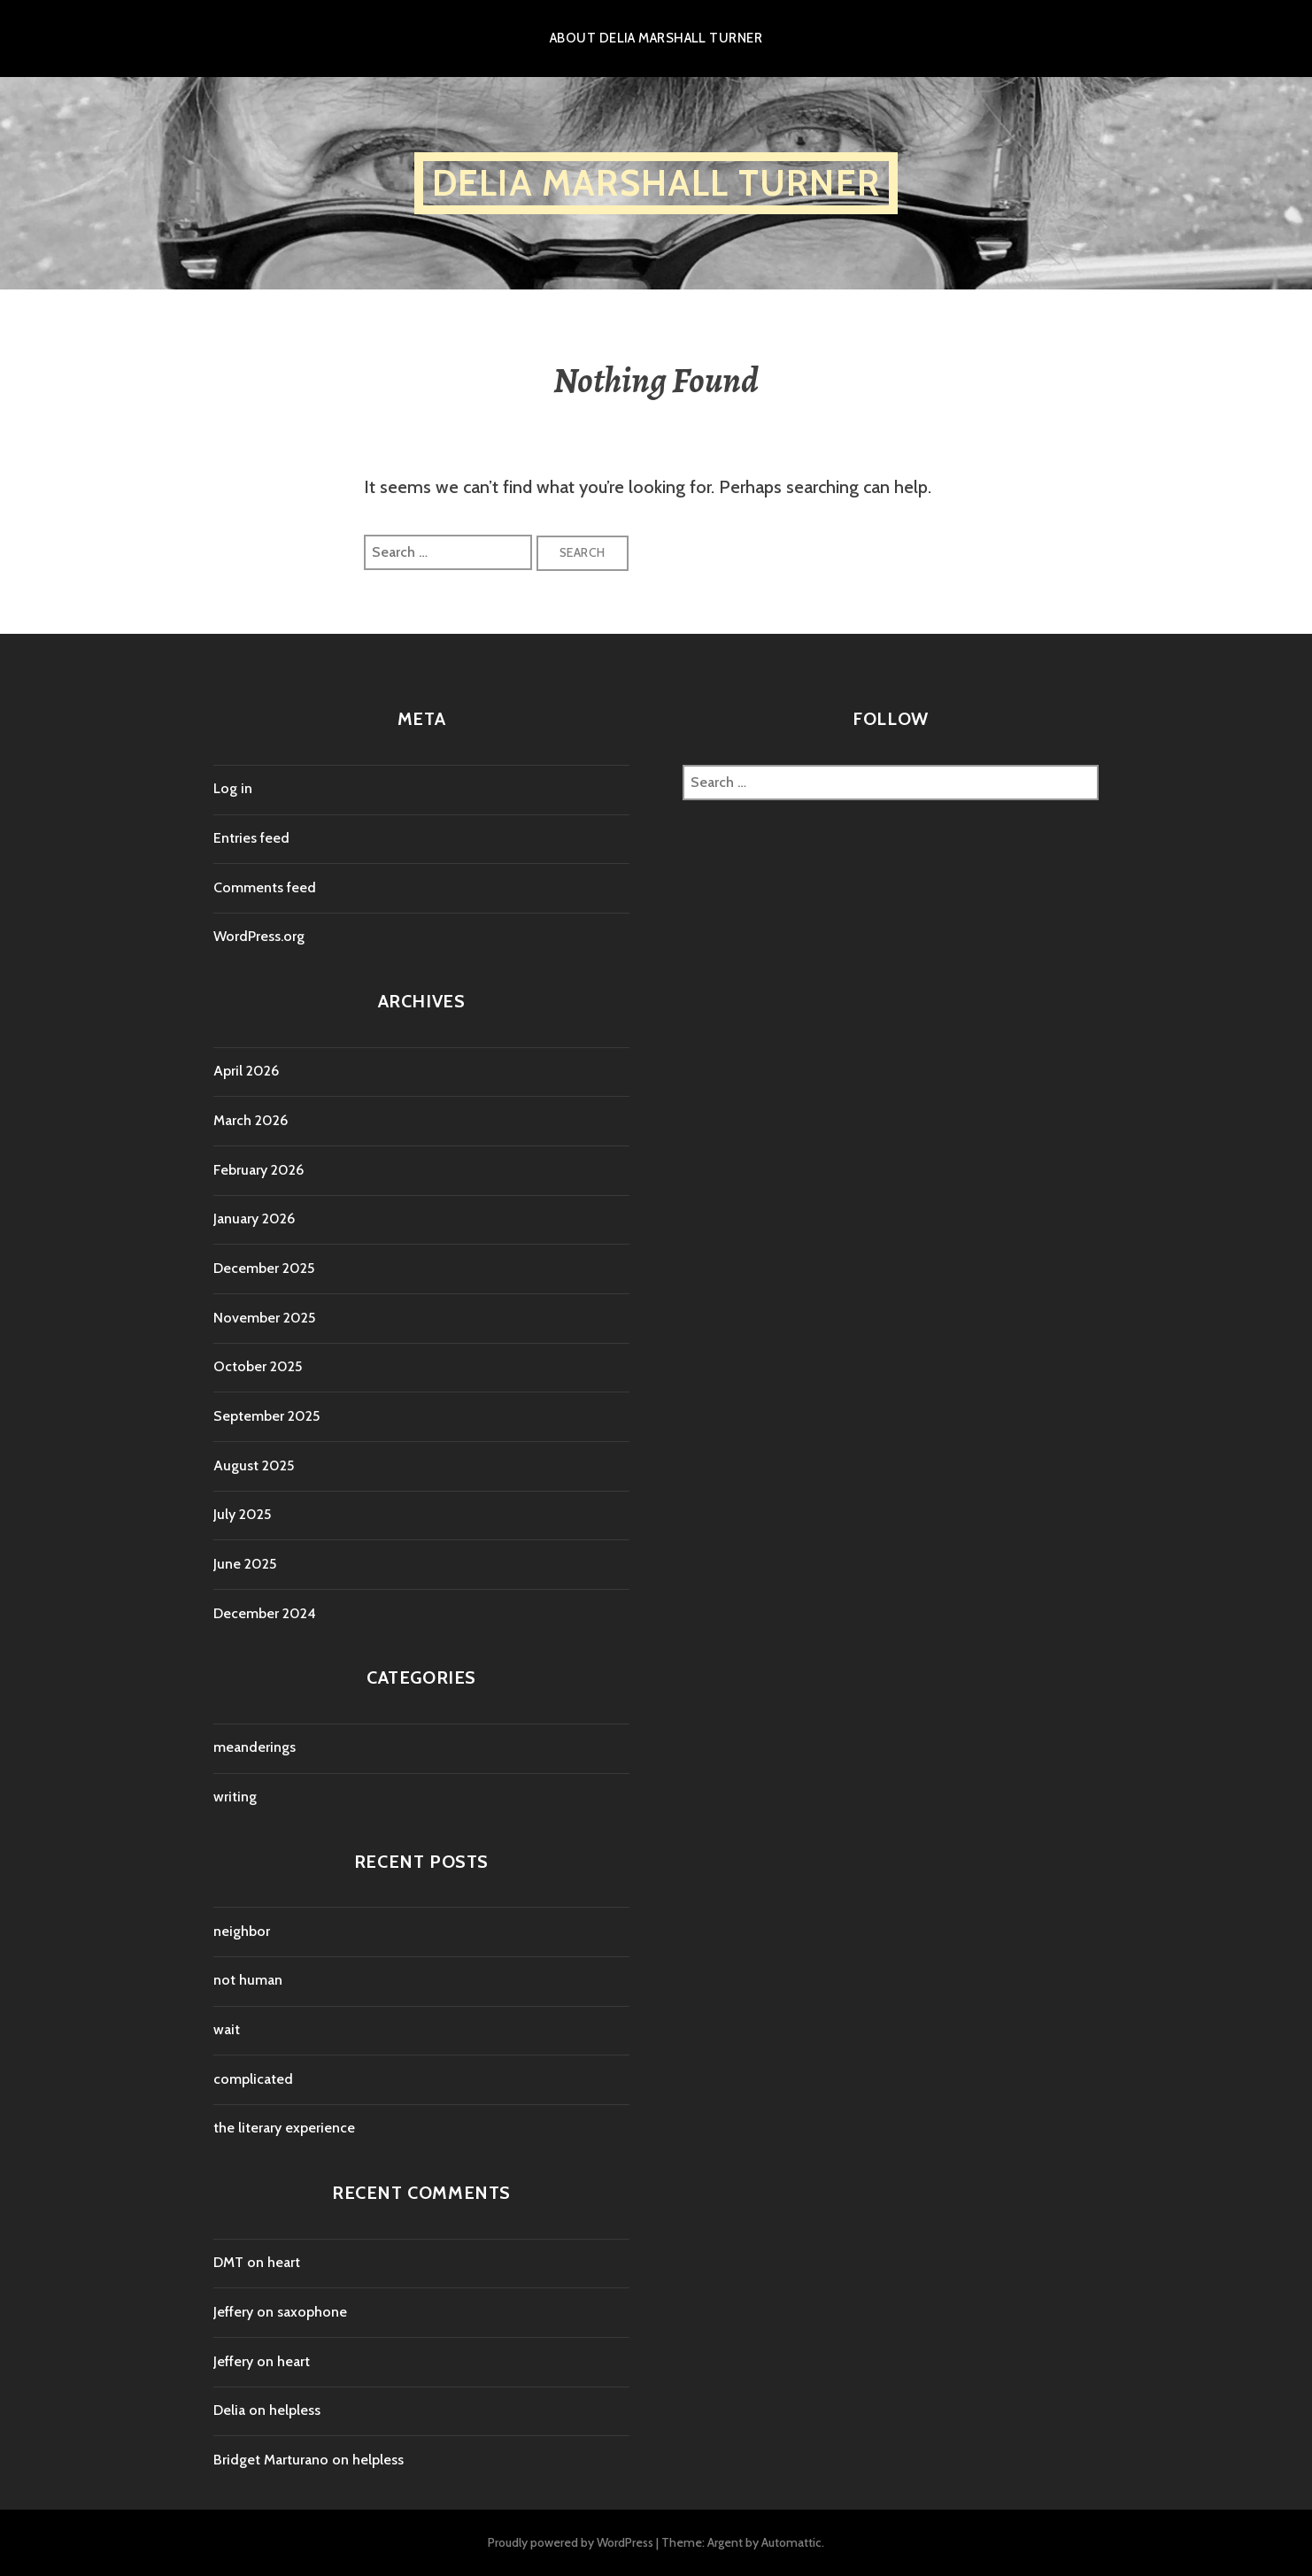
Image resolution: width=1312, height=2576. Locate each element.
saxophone (312, 2311)
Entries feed (251, 837)
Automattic (791, 2542)
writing (235, 1796)
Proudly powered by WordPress (570, 2542)
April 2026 (246, 1070)
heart (283, 2262)
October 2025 (257, 1366)
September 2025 (266, 1416)
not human (247, 1979)
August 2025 (253, 1465)
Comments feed (264, 887)
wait (226, 2029)
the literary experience (284, 2127)
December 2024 (264, 1613)
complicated (253, 2079)
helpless (294, 2410)
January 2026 (254, 1218)
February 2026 (258, 1169)
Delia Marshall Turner (656, 182)
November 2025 (264, 1317)
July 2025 (242, 1514)
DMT (228, 2262)
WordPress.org (259, 936)
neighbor (241, 1931)
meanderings (254, 1747)
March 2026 (250, 1120)
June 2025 (244, 1563)
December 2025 (263, 1268)
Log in (232, 788)
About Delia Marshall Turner (656, 38)
